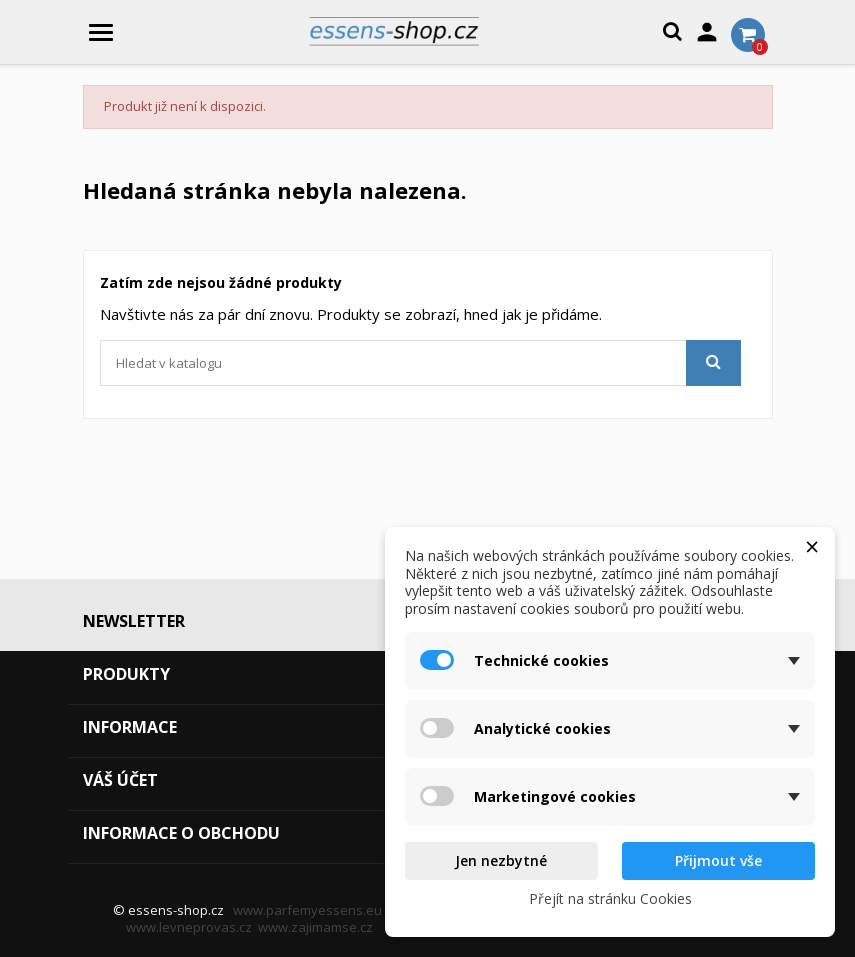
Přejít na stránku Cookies (610, 898)
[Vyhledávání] (420, 363)
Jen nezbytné (501, 860)
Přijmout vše (718, 860)
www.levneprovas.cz (189, 927)
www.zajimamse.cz (315, 927)
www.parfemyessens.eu (307, 910)
